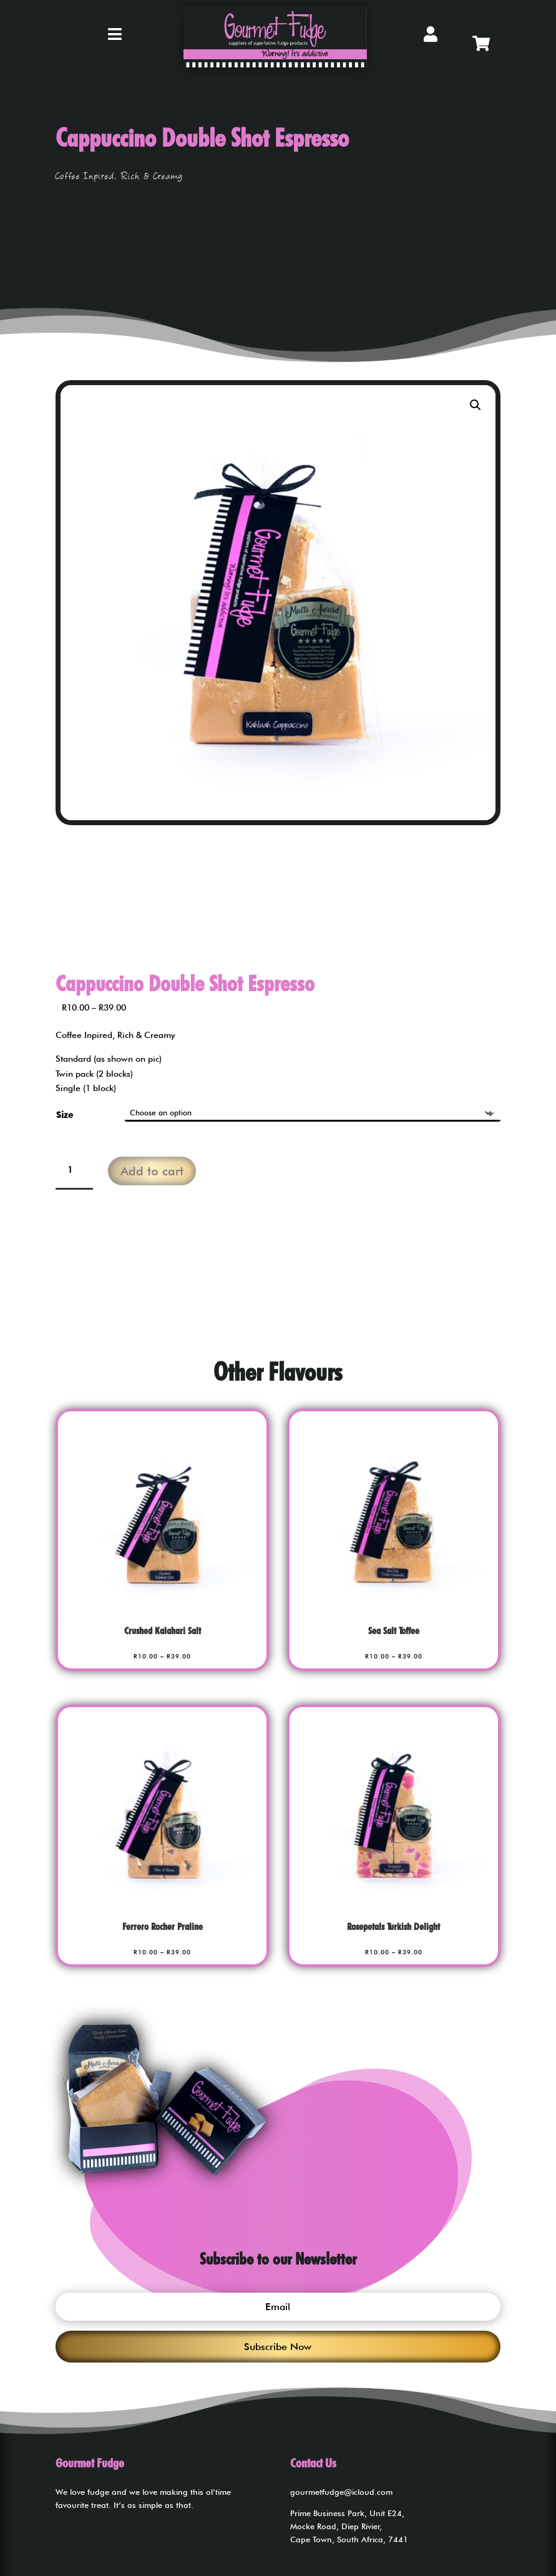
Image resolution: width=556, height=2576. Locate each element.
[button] (475, 405)
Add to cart (151, 1170)
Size (64, 1115)
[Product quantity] (74, 1171)
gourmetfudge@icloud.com (341, 2492)
